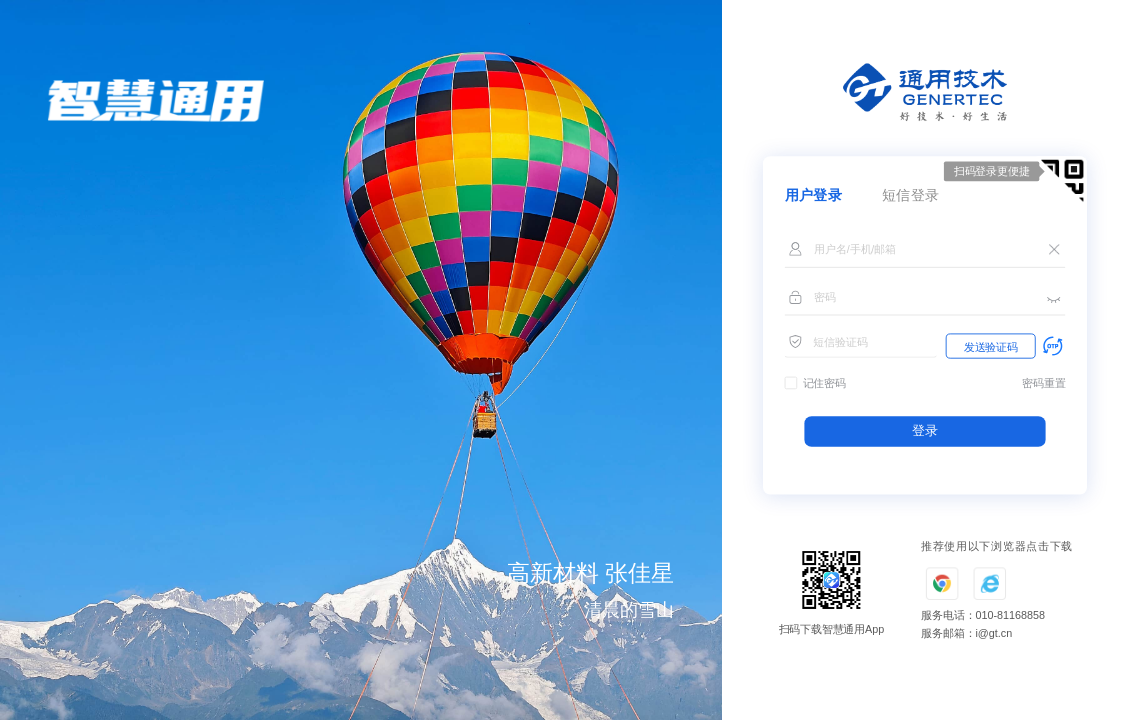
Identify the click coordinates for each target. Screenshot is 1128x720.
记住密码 (824, 383)
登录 (924, 431)
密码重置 (1043, 383)
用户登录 (814, 195)
